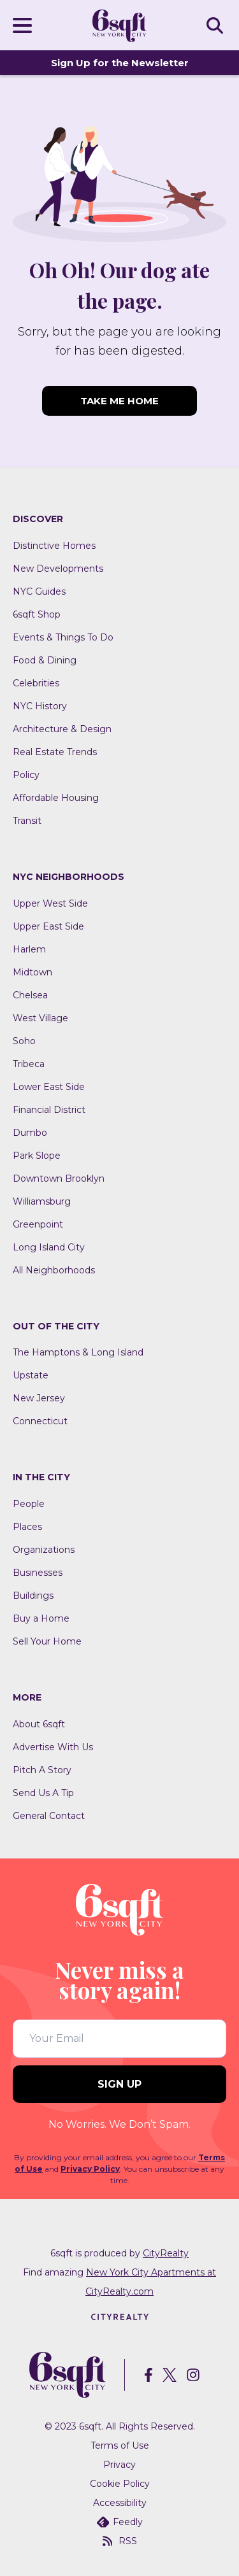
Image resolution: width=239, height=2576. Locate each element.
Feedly (120, 2522)
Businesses (37, 1572)
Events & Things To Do (63, 637)
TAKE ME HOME (119, 401)
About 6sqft (39, 1724)
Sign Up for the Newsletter (120, 63)
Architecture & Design (62, 729)
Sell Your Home (47, 1641)
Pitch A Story (42, 1770)
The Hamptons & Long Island (78, 1352)
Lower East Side (49, 1087)
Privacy (119, 2464)
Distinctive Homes (54, 545)
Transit (27, 820)
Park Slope (37, 1155)
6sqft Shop (37, 614)
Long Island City (49, 1247)
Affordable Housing (56, 797)
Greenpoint (38, 1224)
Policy (26, 775)
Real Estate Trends (55, 752)
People (29, 1504)
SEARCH (217, 25)
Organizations (44, 1549)
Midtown (32, 972)
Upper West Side (50, 903)
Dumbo (30, 1132)
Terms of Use (120, 2445)
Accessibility (120, 2503)
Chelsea (30, 995)
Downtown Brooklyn (59, 1178)
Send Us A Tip (43, 1793)
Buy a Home (41, 1618)
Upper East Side (48, 926)
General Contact (49, 1816)
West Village (40, 1018)
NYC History (40, 706)
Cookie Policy (120, 2483)
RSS (120, 2541)
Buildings (33, 1595)
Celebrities (36, 683)
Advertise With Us (53, 1747)
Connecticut (40, 1421)
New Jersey (39, 1398)
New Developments (58, 568)
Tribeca (29, 1064)
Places (27, 1526)
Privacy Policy (90, 2169)
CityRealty (166, 2253)
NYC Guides (39, 591)
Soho (24, 1041)
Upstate (30, 1375)
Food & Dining (44, 660)
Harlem (29, 949)
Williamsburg (42, 1201)
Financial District (49, 1109)
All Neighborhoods (54, 1270)
